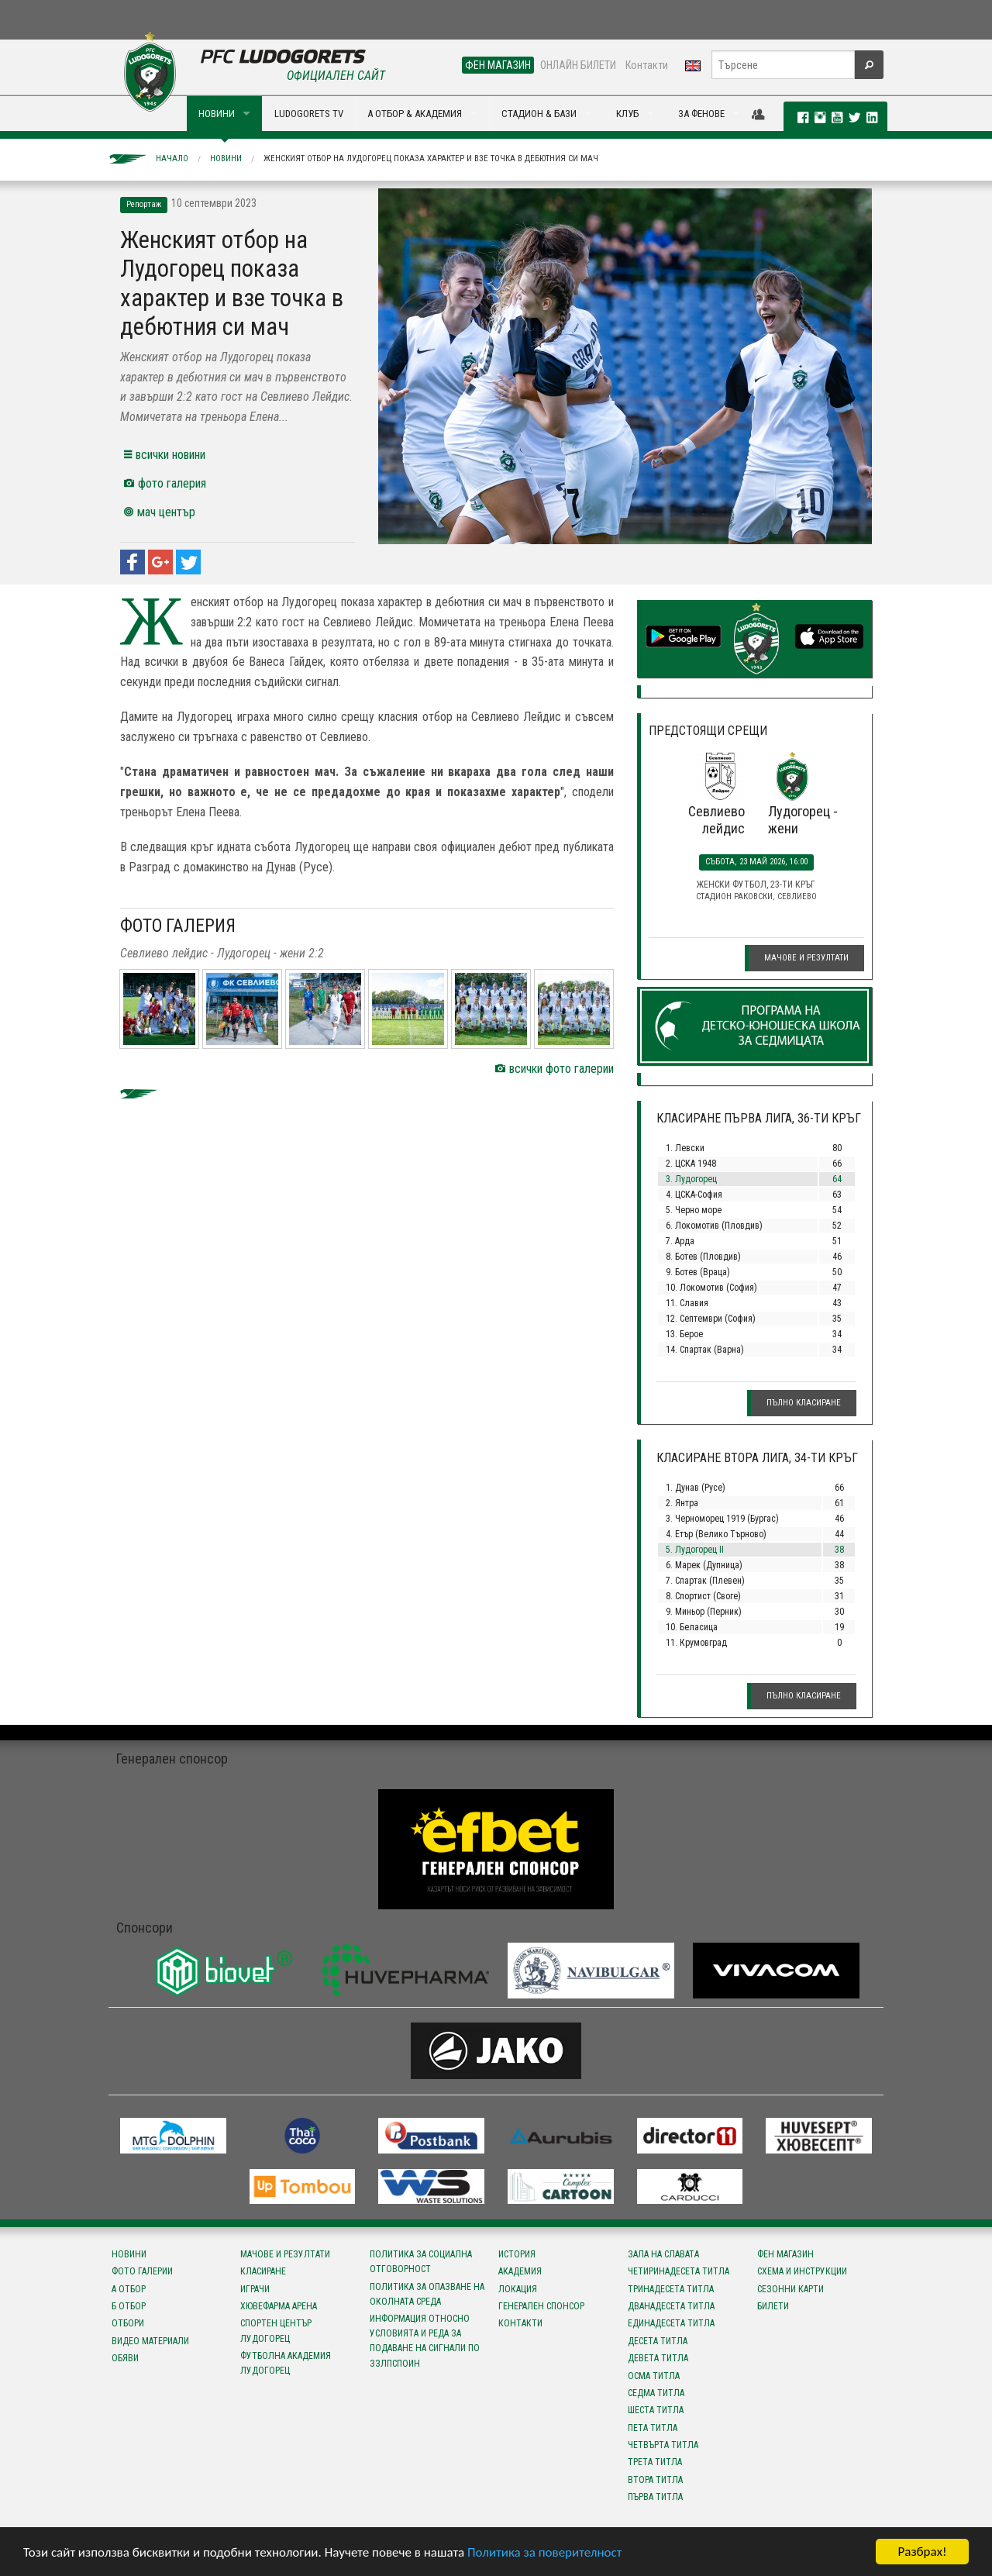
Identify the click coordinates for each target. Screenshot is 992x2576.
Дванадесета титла (671, 2306)
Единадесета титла (671, 2323)
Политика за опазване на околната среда (427, 2294)
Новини (226, 158)
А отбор (129, 2289)
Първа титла (655, 2497)
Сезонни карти (790, 2289)
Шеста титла (656, 2410)
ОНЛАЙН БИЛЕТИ (578, 65)
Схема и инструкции (802, 2271)
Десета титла (657, 2341)
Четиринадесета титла (678, 2271)
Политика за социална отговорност (421, 2261)
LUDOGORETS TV (308, 113)
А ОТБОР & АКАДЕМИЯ (414, 113)
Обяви (125, 2358)
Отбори (128, 2323)
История (517, 2254)
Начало (172, 158)
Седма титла (656, 2393)
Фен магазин (785, 2254)
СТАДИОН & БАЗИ (539, 113)
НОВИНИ (216, 113)
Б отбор (129, 2306)
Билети (773, 2306)
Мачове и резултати (806, 958)
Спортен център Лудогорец (276, 2330)
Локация (517, 2289)
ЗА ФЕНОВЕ (701, 113)
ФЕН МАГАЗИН (498, 65)
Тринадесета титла (671, 2289)
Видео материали (150, 2341)
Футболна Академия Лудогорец (285, 2363)
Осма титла (654, 2376)
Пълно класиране (803, 1403)
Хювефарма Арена (278, 2306)
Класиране (263, 2271)
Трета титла (655, 2462)
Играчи (255, 2289)
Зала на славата (663, 2254)
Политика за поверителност (544, 2553)
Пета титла (652, 2428)
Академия (520, 2271)
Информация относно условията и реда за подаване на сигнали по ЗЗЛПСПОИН (425, 2341)
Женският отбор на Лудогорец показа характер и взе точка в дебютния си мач (431, 158)
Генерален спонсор (541, 2306)
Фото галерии (142, 2271)
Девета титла (658, 2358)
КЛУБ (627, 113)
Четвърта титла (663, 2445)
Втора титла (655, 2479)
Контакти (646, 65)
